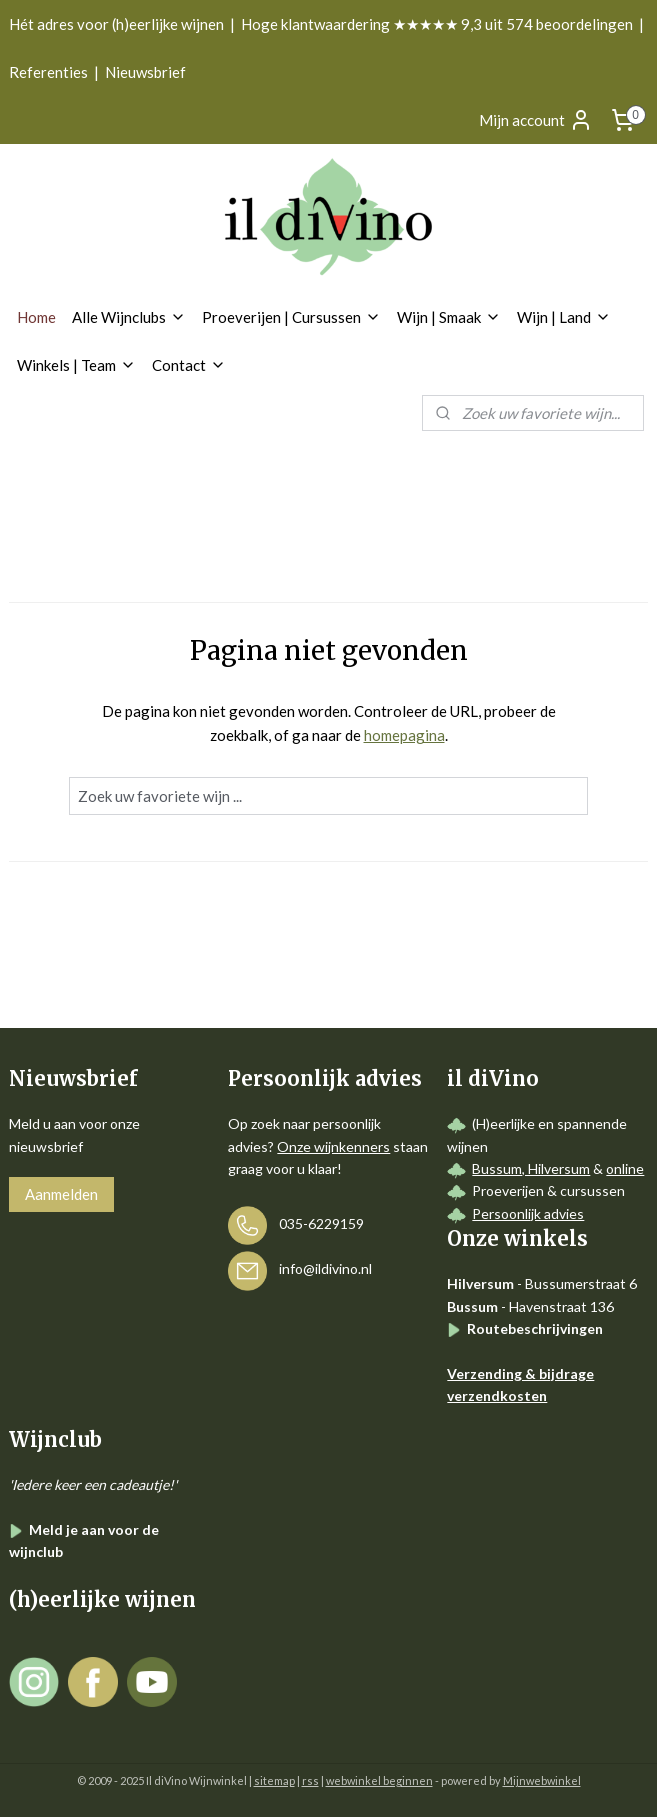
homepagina (404, 736)
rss (310, 1780)
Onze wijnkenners (333, 1146)
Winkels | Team (76, 365)
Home (36, 317)
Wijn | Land (564, 317)
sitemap (274, 1780)
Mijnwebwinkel (542, 1780)
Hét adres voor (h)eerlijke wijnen (116, 24)
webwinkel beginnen (379, 1780)
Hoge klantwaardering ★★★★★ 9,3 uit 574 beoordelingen (437, 24)
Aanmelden (61, 1194)
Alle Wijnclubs (129, 317)
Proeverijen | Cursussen (291, 317)
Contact (189, 365)
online (625, 1168)
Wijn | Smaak (449, 317)
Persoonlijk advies (528, 1213)
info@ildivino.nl (325, 1269)
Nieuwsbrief (145, 72)
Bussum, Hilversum (531, 1168)
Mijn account (536, 120)
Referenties (48, 72)
